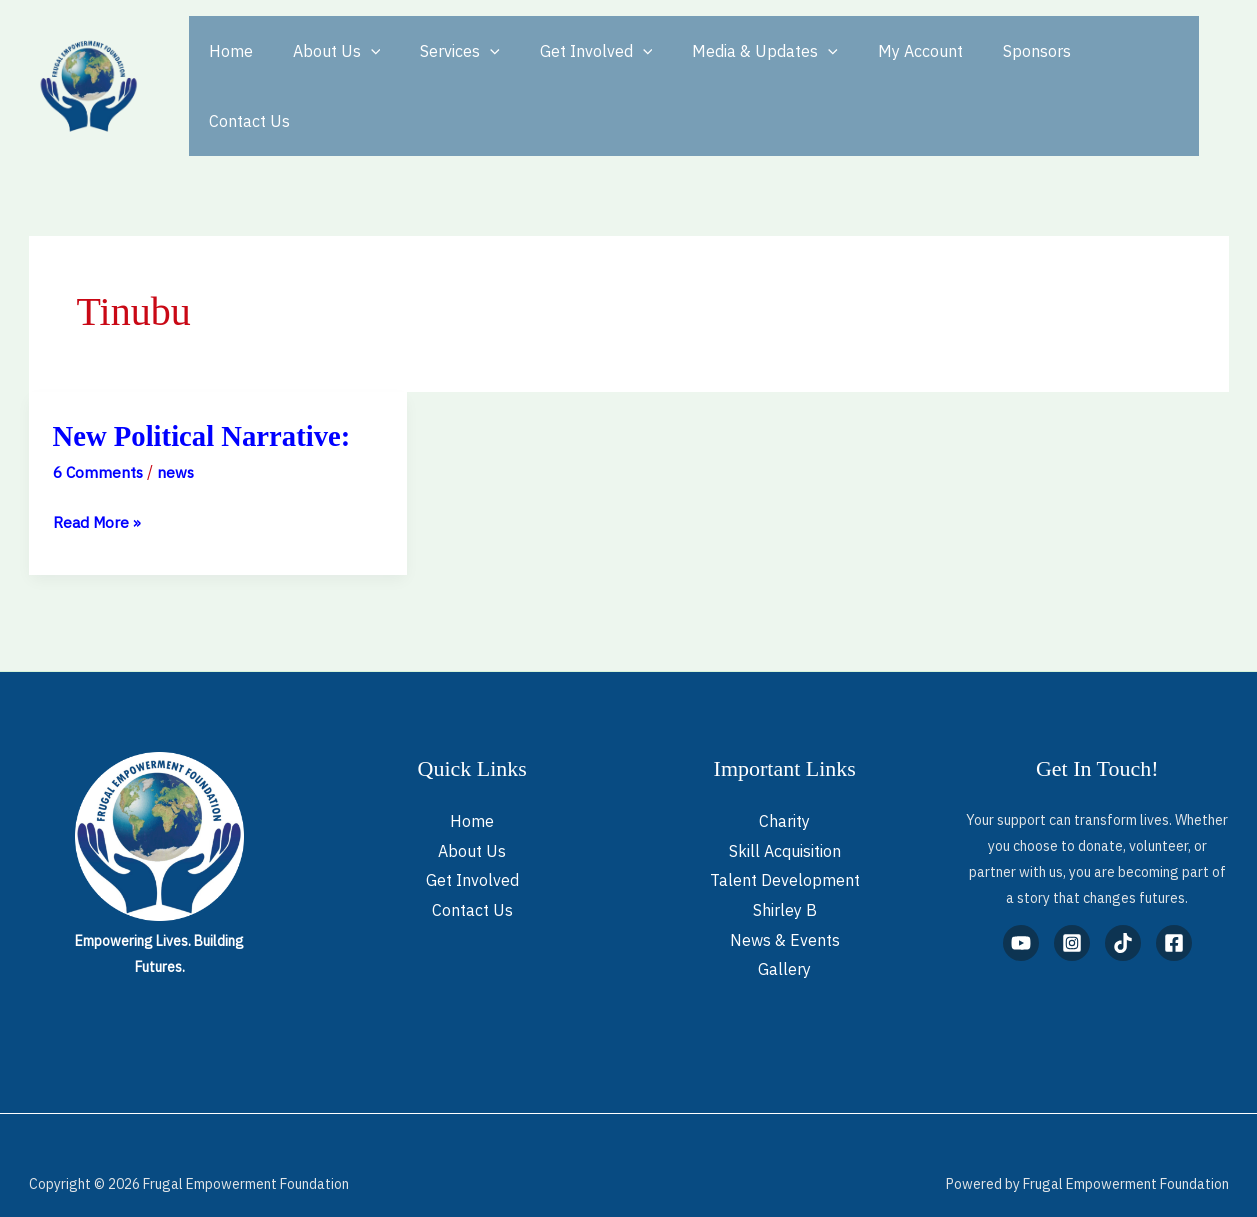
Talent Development (785, 843)
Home (227, 68)
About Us (325, 68)
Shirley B (785, 873)
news (179, 435)
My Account (876, 68)
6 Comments (99, 435)
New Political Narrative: (209, 398)
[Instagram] (1072, 906)
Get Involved (568, 68)
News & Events (785, 903)
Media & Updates (729, 68)
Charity (784, 784)
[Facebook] (1174, 906)
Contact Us (1091, 68)
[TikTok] (1123, 906)
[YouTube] (1021, 906)
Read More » (98, 483)
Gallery (784, 932)
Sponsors (985, 68)
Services (440, 68)
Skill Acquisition (785, 814)
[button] (359, 68)
